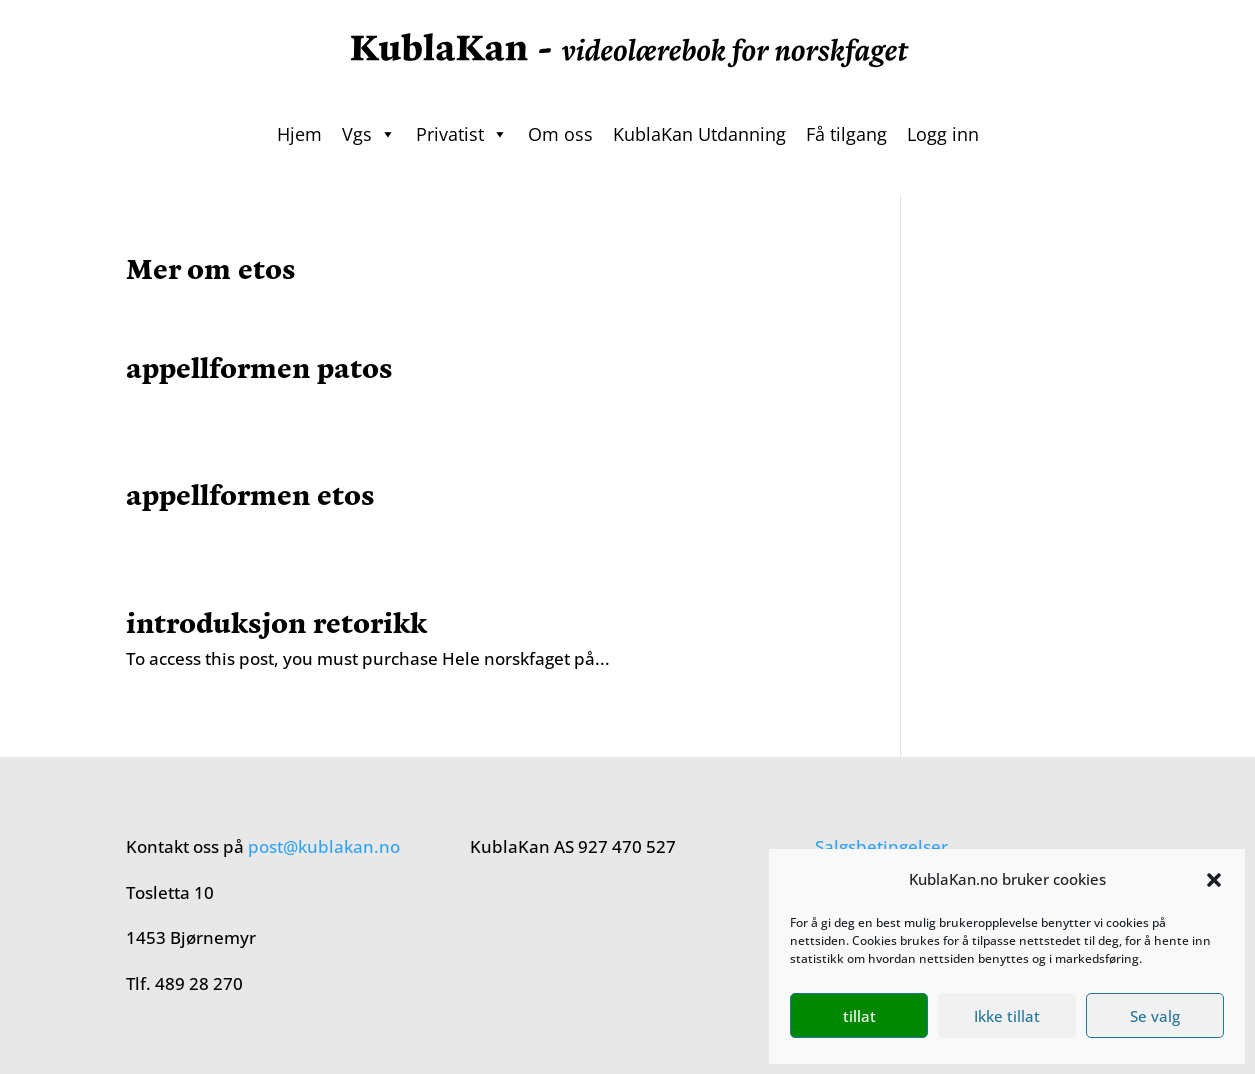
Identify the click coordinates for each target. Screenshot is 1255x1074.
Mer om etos (211, 267)
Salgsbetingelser (881, 846)
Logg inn (943, 134)
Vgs (369, 134)
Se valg (1155, 1016)
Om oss (560, 134)
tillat (859, 1016)
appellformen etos (250, 493)
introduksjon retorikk (276, 621)
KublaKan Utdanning (699, 134)
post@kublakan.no (324, 846)
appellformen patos (259, 366)
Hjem (299, 134)
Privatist (462, 134)
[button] (1214, 880)
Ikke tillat (1007, 1016)
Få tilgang (846, 134)
